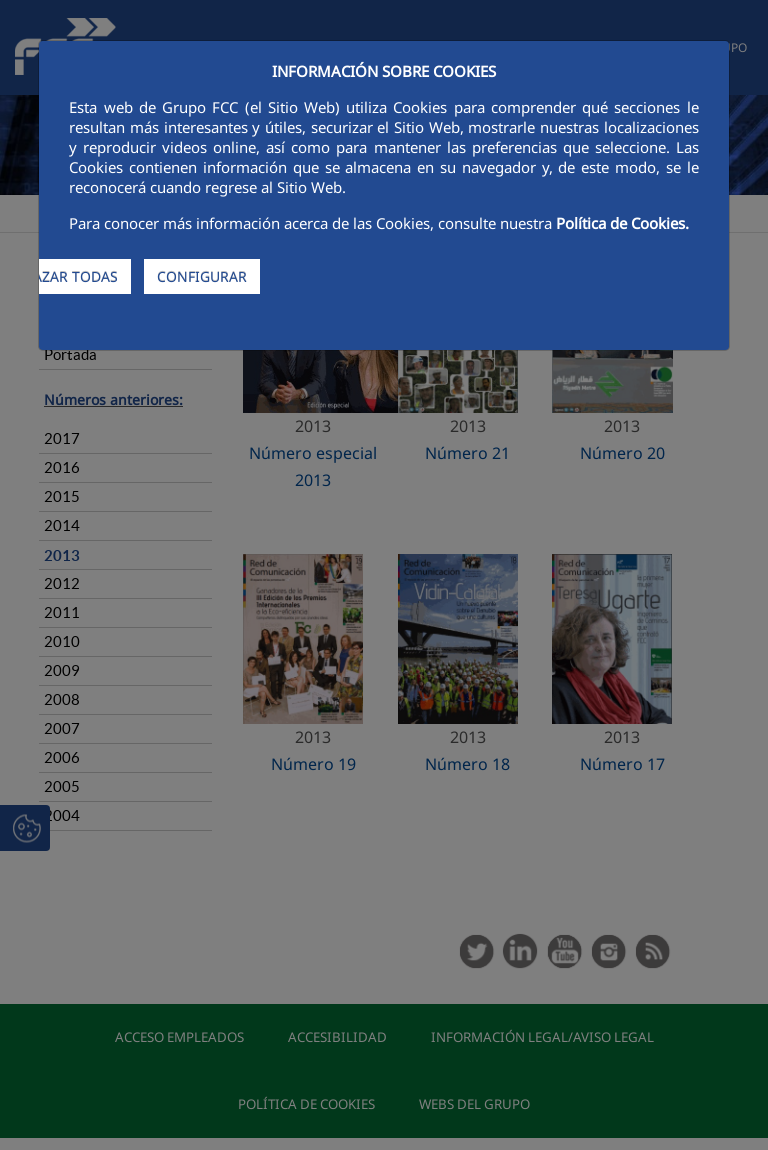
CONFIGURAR (202, 276)
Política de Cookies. (622, 223)
